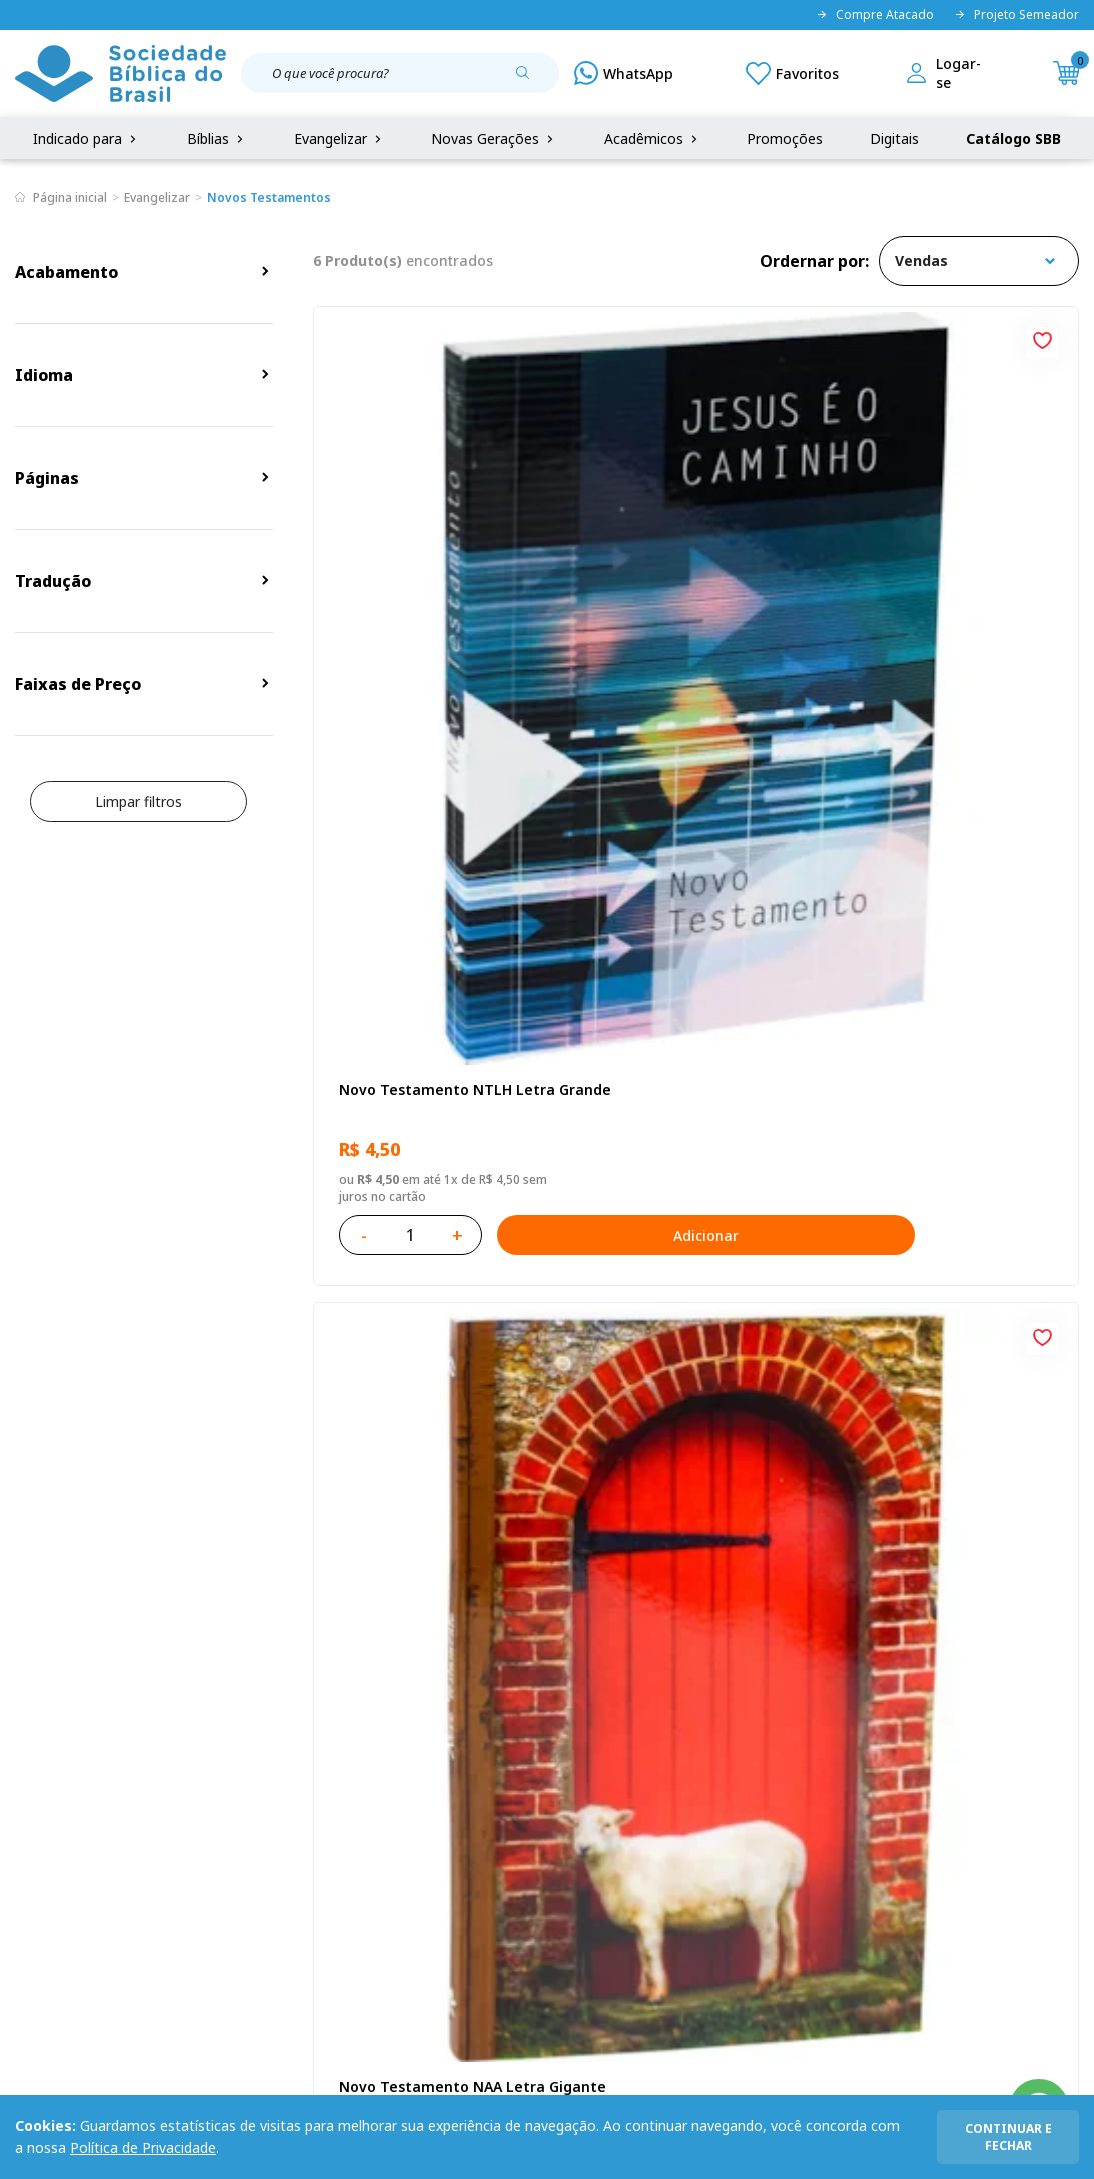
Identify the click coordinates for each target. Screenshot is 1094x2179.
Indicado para (86, 138)
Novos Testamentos (269, 197)
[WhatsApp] (623, 73)
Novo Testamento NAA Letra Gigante (676, 583)
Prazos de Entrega (202, 1819)
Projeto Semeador (1016, 15)
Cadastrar (977, 1544)
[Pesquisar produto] (530, 80)
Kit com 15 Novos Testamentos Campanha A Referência (950, 1059)
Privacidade (179, 1708)
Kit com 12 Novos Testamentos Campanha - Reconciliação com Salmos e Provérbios (433, 1059)
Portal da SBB (61, 1782)
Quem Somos (60, 1708)
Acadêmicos (652, 138)
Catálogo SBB (1013, 138)
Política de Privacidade (143, 2147)
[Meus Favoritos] (792, 73)
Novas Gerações (494, 138)
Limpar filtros (138, 801)
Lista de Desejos (422, 1782)
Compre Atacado (875, 15)
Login (385, 1708)
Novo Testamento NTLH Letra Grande (420, 583)
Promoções (785, 138)
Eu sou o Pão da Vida (927, 573)
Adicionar (525, 718)
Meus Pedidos (413, 1745)
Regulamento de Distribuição (237, 1745)
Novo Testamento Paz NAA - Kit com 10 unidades (696, 1058)
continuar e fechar (1008, 2137)
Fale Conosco (557, 1708)
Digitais (894, 138)
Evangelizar (339, 138)
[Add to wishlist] (526, 338)
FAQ (29, 1745)
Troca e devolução (202, 1782)
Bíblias (217, 138)
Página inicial (70, 197)
